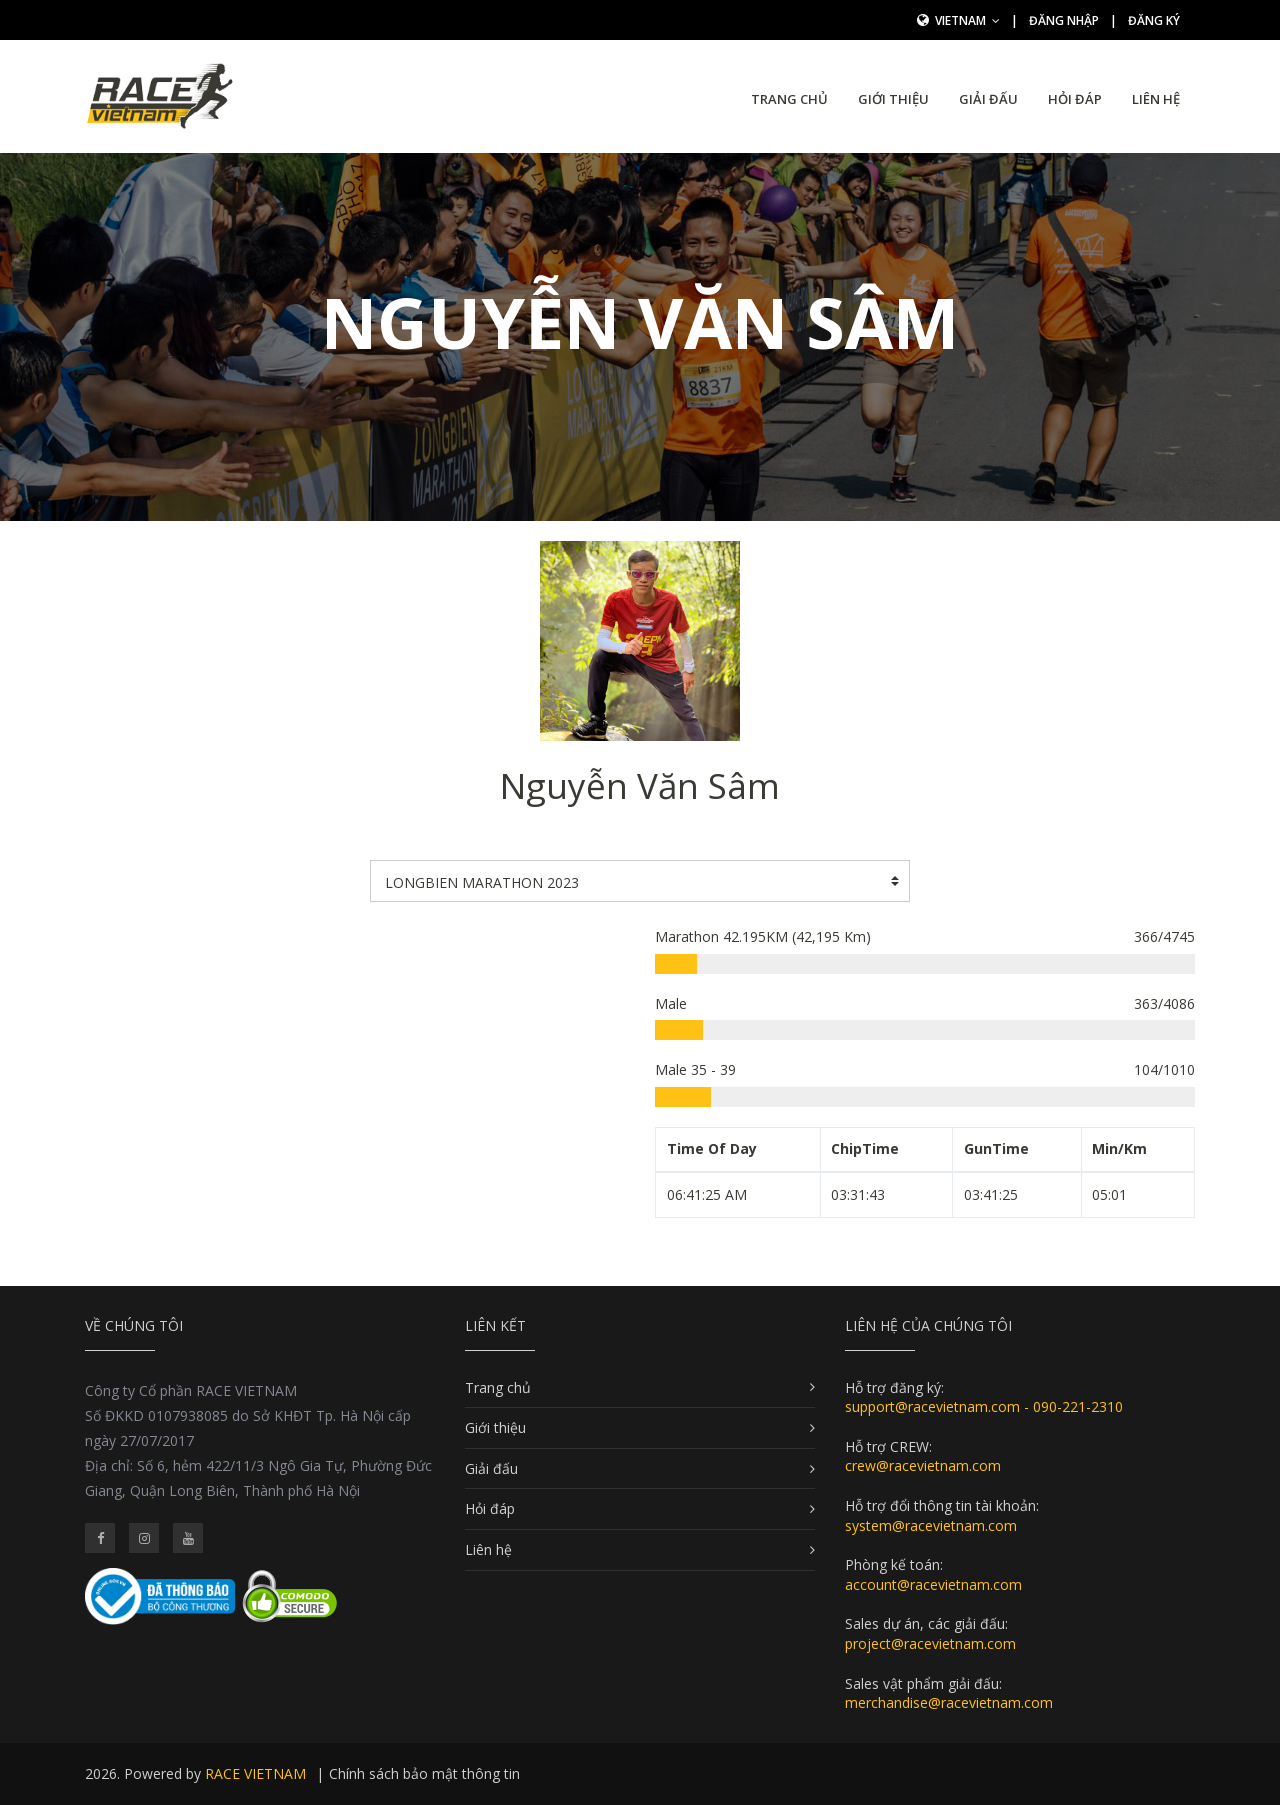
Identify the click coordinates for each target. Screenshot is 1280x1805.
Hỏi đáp (1075, 99)
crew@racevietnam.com (923, 1465)
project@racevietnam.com (930, 1643)
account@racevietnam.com (933, 1584)
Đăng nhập (1064, 20)
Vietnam (967, 20)
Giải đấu (988, 99)
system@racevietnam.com (931, 1525)
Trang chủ (789, 99)
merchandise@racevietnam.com (949, 1702)
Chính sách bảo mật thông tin (424, 1773)
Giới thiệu (893, 99)
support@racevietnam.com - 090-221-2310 (984, 1406)
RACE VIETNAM (255, 1773)
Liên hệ (1156, 99)
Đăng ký (1154, 20)
